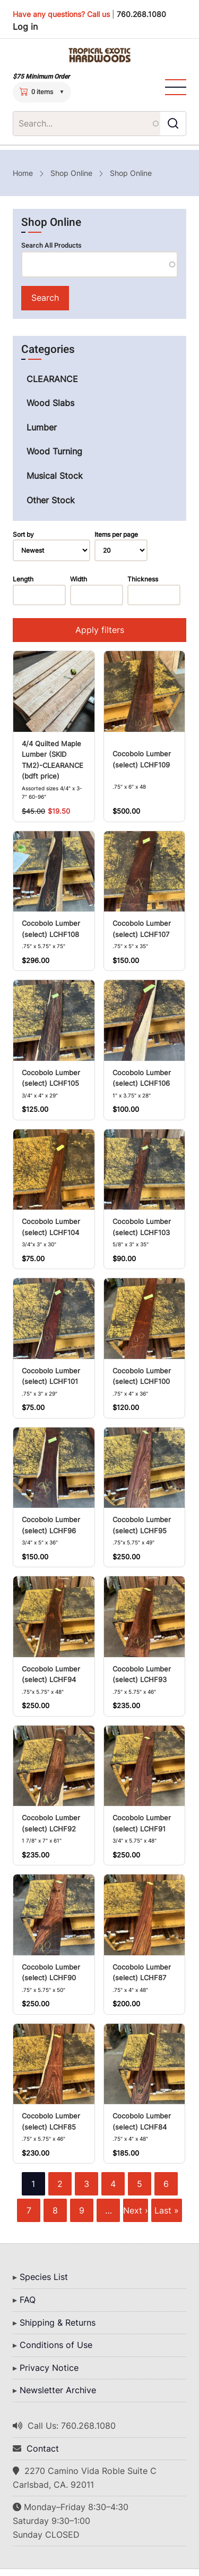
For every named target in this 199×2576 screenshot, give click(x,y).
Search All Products (51, 245)
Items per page (116, 534)
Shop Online (71, 173)
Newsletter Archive (58, 2390)
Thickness (142, 579)
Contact (43, 2448)
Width (78, 579)
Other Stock (51, 500)
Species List (44, 2276)
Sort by (23, 534)
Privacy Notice (49, 2367)
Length (23, 579)
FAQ (28, 2299)
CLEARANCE (52, 379)
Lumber (42, 427)
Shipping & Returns (58, 2322)
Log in (25, 26)
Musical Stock (55, 475)
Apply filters (99, 629)
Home (23, 173)
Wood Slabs (50, 403)
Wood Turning (54, 451)
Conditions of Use (56, 2344)
